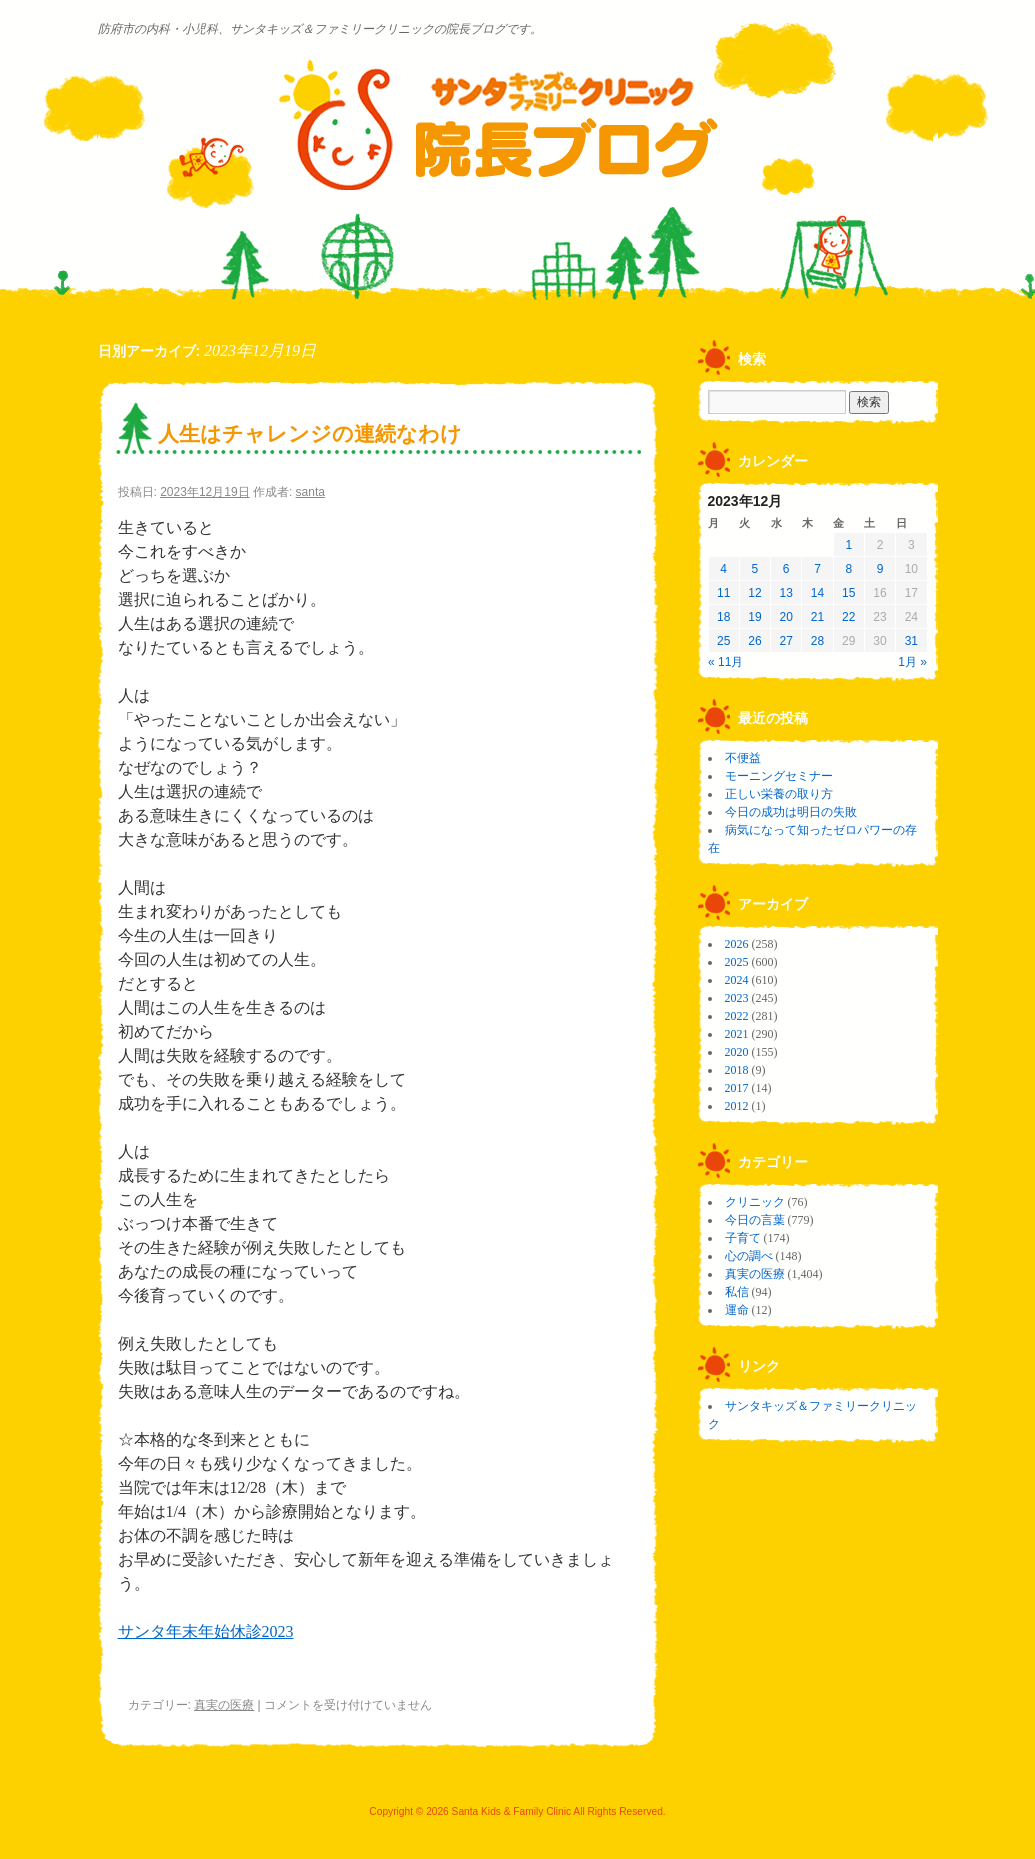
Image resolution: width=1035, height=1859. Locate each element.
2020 (737, 1052)
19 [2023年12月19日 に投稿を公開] (754, 617)
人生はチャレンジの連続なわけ (310, 433)
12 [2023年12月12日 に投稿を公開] (754, 593)
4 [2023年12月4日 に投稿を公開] (723, 569)
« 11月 (725, 662)
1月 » (912, 662)
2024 (737, 980)
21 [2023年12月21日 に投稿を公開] (817, 617)
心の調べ (749, 1256)
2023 (737, 998)
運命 (737, 1310)
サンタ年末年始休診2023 (206, 1631)
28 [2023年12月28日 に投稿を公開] (817, 641)
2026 (737, 944)
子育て (743, 1238)
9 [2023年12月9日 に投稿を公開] (880, 569)
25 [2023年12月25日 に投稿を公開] (723, 641)
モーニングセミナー (779, 776)
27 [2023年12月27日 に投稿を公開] (786, 641)
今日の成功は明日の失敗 (791, 812)
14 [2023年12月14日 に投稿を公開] (817, 593)
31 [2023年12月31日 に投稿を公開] (911, 641)
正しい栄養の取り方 (779, 794)
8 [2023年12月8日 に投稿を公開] (848, 569)
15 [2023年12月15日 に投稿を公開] (848, 593)
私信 (737, 1292)
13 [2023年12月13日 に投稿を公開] (786, 593)
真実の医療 (224, 1705)
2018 (737, 1070)
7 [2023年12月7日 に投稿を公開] (817, 569)
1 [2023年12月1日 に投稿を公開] (848, 545)
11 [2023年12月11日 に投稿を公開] (723, 593)
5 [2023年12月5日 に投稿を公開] (755, 569)
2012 (737, 1106)
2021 (737, 1034)
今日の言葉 (755, 1220)
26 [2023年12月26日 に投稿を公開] (754, 641)
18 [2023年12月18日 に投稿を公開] (723, 617)
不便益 (743, 758)
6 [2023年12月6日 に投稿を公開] (786, 569)
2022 (737, 1016)
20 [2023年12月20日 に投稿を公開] (786, 617)
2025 (737, 962)
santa (310, 492)
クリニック (755, 1202)
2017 (737, 1088)
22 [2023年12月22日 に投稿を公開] (848, 617)
